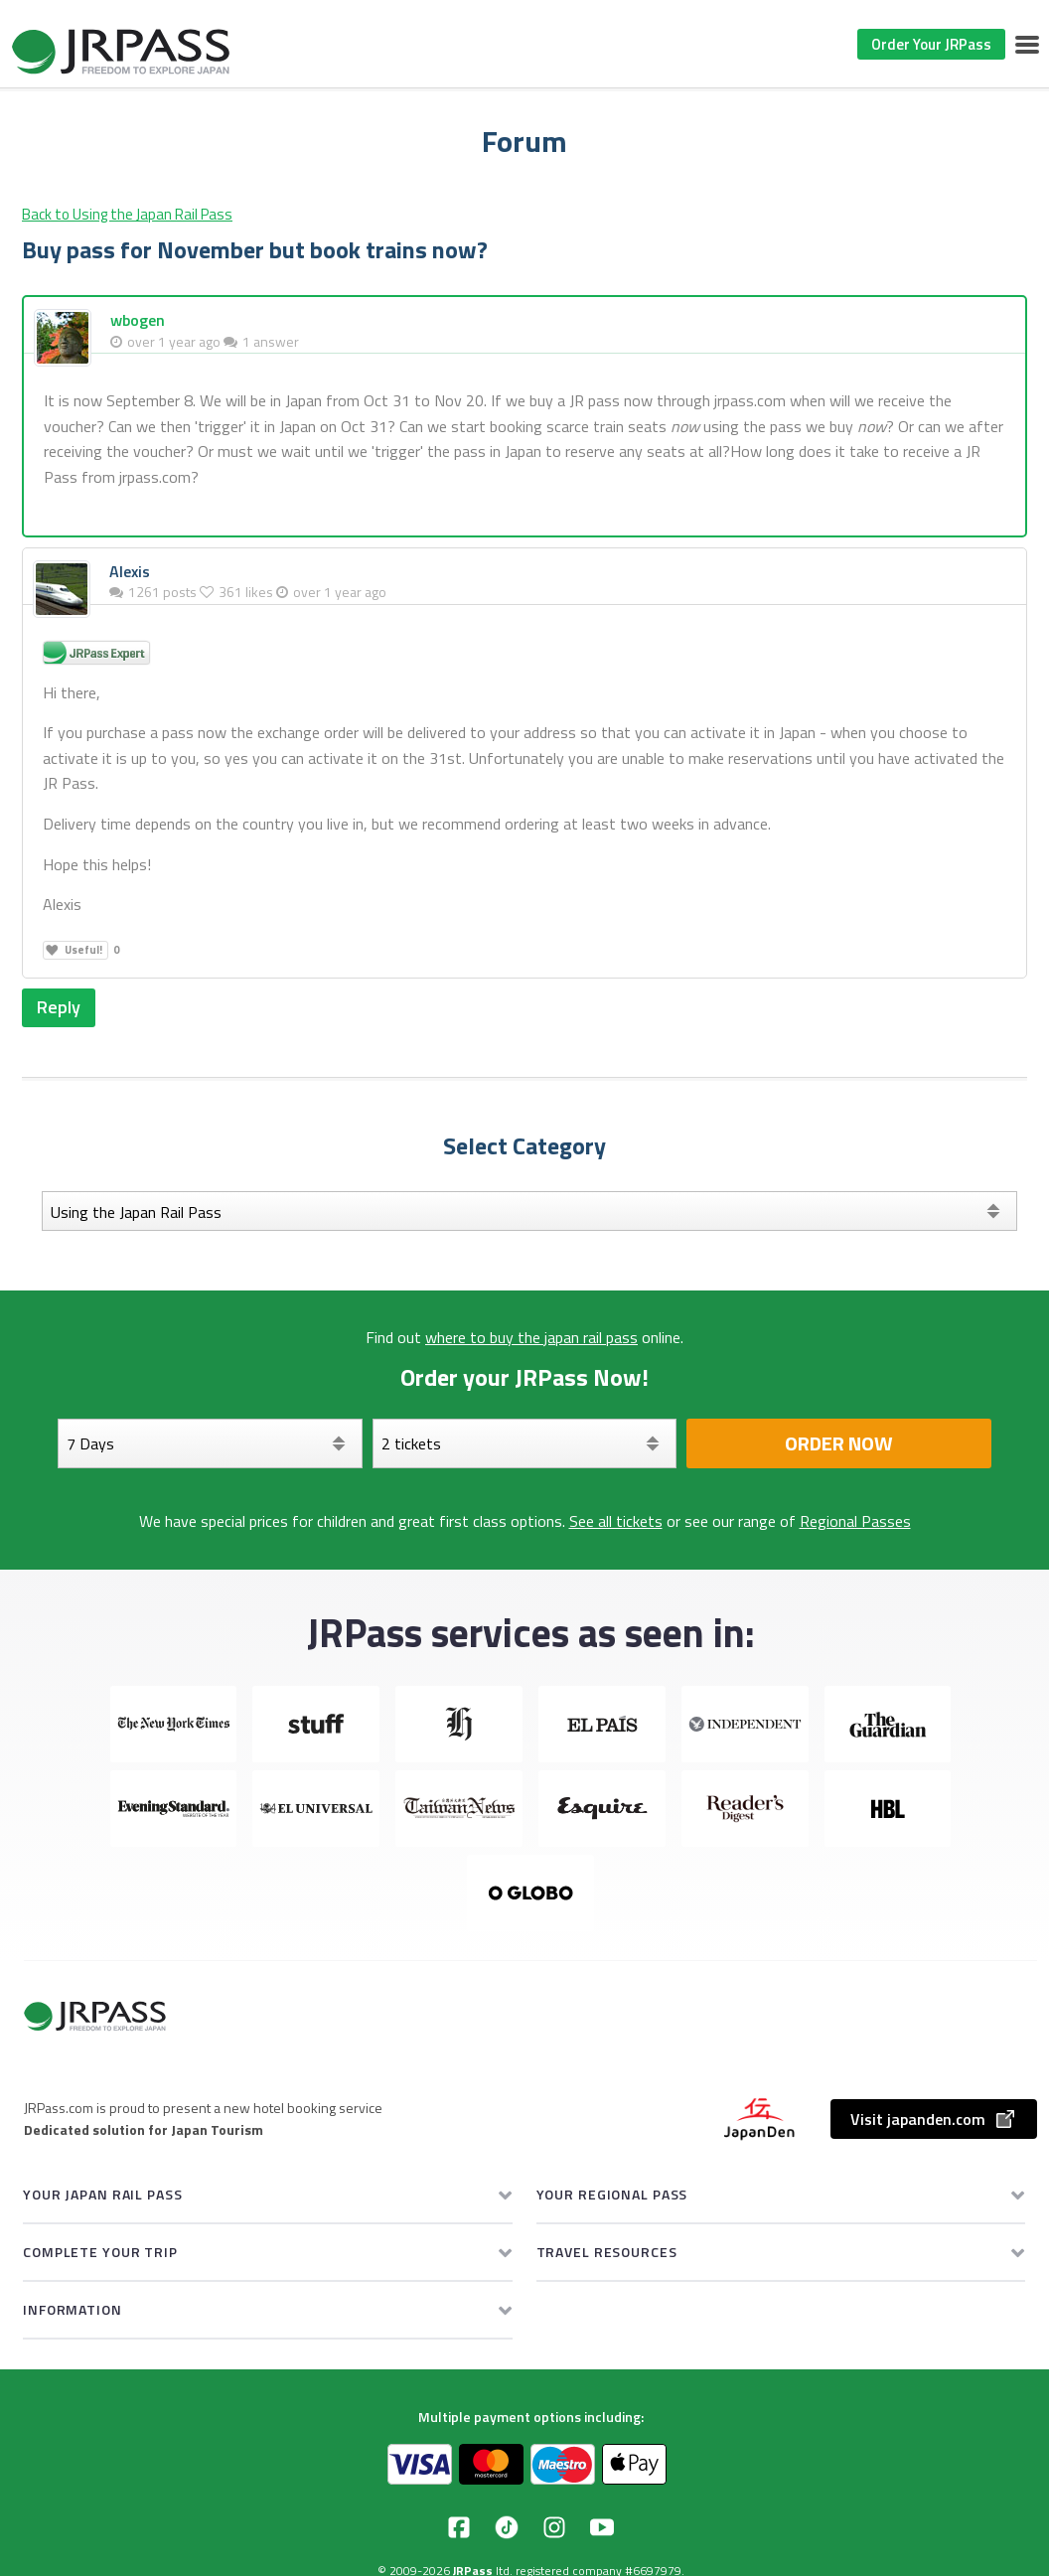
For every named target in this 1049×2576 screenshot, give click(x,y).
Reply (58, 1006)
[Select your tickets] (525, 1443)
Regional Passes (855, 1521)
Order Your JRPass (931, 44)
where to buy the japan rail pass (531, 1337)
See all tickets (616, 1521)
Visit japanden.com (933, 2119)
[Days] (210, 1443)
